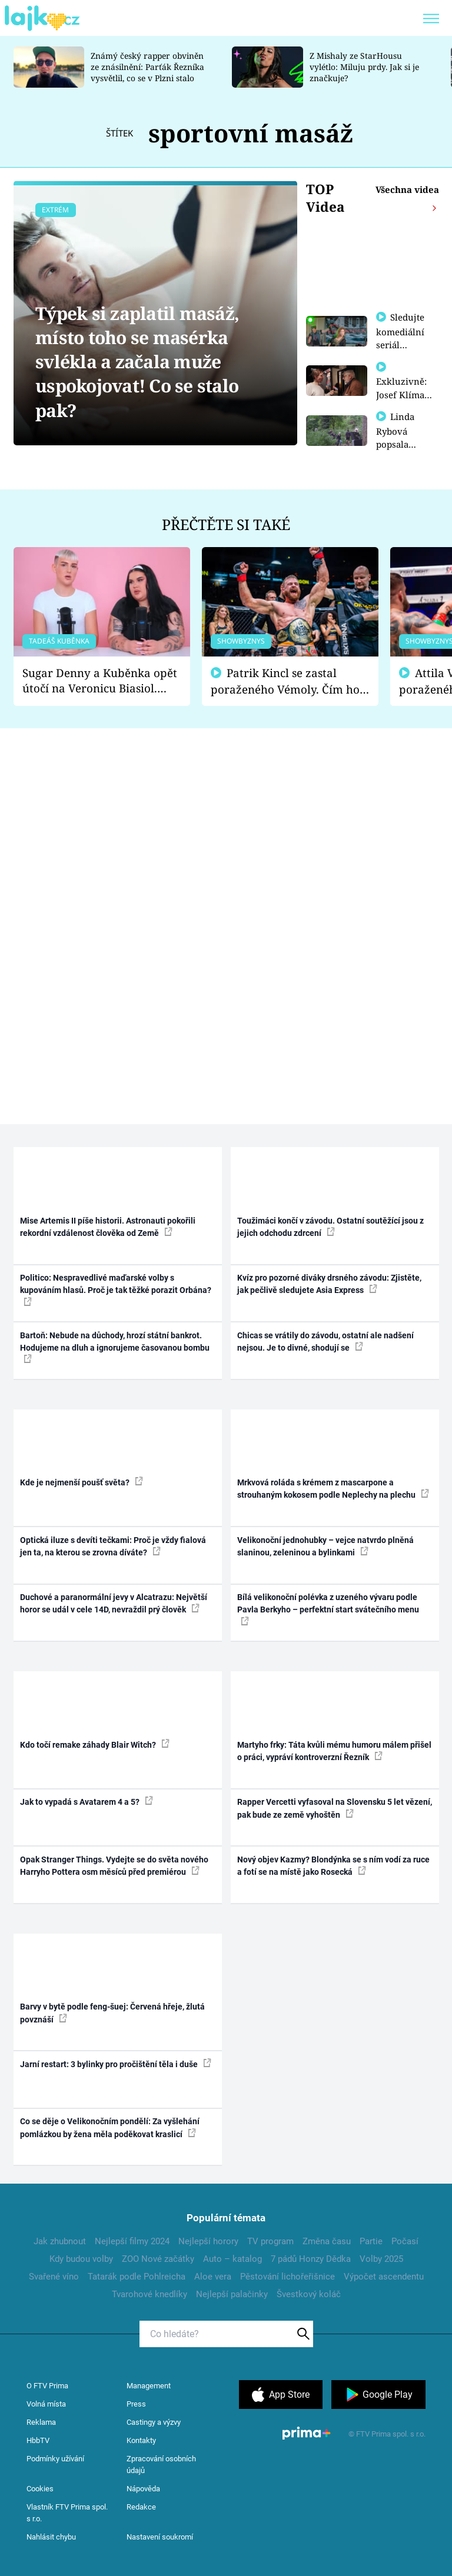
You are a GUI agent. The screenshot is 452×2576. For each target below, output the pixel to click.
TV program (270, 2241)
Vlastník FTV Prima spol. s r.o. (67, 2512)
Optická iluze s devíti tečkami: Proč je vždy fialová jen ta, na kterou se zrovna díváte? (113, 1546)
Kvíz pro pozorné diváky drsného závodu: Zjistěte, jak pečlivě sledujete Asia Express (329, 1284)
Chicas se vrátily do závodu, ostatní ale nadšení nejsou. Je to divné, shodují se (325, 1341)
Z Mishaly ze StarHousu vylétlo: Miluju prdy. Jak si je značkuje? (364, 67)
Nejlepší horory (208, 2241)
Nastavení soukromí (160, 2536)
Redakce (141, 2506)
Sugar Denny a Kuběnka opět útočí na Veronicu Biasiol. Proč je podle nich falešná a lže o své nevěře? (99, 681)
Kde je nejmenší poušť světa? (81, 1482)
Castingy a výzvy (154, 2422)
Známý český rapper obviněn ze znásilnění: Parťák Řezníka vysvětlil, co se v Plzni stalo (147, 67)
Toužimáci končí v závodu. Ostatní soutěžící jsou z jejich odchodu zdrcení (330, 1227)
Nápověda (143, 2488)
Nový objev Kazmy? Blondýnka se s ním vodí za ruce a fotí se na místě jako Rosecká (333, 1866)
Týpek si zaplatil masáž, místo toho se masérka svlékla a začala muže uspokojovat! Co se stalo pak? (137, 361)
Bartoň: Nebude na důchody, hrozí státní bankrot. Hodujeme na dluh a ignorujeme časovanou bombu (115, 1347)
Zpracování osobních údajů (161, 2464)
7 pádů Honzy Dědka (311, 2259)
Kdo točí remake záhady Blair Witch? (95, 1744)
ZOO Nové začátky (158, 2259)
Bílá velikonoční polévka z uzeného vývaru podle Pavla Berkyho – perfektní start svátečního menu (328, 1608)
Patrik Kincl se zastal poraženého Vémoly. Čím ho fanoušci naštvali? (285, 681)
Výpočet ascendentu (384, 2276)
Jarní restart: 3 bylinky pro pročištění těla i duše (115, 2063)
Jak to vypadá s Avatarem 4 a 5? (86, 1801)
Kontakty (141, 2440)
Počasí (404, 2241)
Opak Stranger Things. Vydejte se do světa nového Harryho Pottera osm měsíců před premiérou (114, 1866)
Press (136, 2404)
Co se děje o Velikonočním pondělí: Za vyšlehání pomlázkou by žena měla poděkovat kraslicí (110, 2127)
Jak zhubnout (60, 2241)
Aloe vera (212, 2276)
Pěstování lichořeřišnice (287, 2276)
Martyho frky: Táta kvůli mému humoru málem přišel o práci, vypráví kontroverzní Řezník (334, 1751)
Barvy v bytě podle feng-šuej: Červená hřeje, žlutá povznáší (112, 2013)
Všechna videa (407, 189)
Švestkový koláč (309, 2294)
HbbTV (37, 2440)
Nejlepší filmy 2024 (132, 2241)
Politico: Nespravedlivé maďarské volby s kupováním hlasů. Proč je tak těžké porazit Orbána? (115, 1289)
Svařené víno (54, 2276)
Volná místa (46, 2404)
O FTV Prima (47, 2385)
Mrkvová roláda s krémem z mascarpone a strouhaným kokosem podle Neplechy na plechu (333, 1488)
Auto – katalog (232, 2259)
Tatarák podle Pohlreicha (136, 2276)
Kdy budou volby (81, 2259)
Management (149, 2385)
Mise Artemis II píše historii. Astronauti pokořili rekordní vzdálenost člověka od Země (107, 1227)
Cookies (40, 2488)
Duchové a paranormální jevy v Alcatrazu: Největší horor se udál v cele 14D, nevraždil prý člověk (113, 1603)
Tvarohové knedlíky (149, 2294)
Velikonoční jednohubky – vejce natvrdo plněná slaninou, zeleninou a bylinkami (325, 1546)
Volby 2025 (381, 2259)
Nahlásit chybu (51, 2536)
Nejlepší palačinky (232, 2294)
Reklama (41, 2422)
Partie (371, 2241)
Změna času (327, 2241)
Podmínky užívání (55, 2458)
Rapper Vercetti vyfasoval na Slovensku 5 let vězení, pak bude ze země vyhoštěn (334, 1808)
